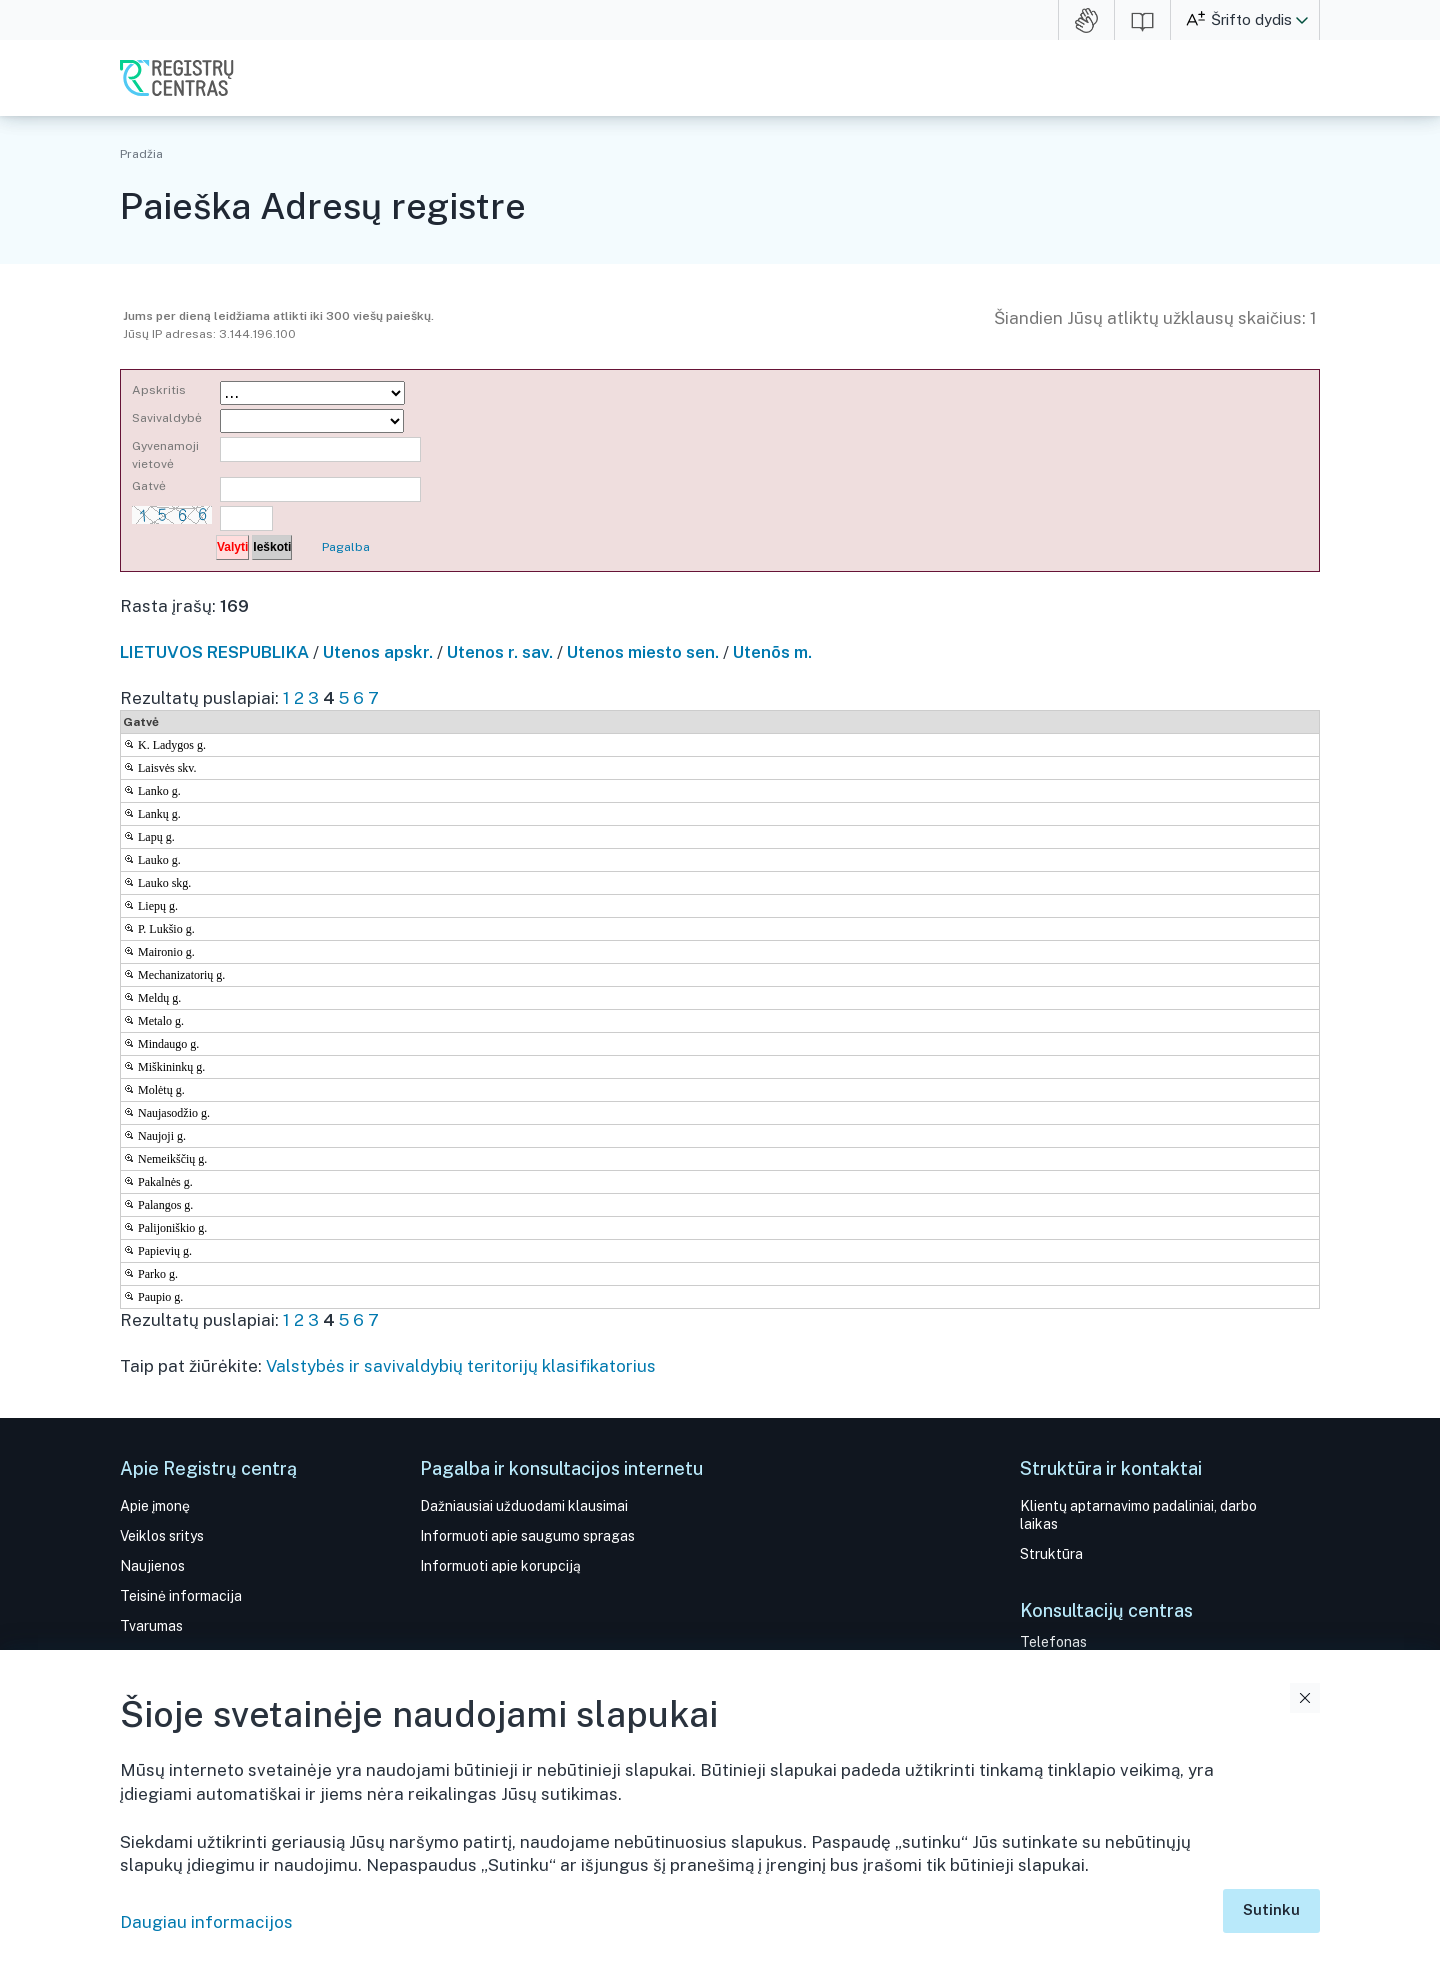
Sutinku (1271, 1909)
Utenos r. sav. (500, 652)
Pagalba (346, 547)
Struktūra (1051, 1554)
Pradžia (141, 154)
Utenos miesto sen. (643, 652)
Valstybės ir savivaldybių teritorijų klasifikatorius (461, 1366)
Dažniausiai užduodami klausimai (524, 1506)
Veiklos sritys (162, 1536)
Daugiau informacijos (206, 1922)
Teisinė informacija (181, 1596)
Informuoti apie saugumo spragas (527, 1536)
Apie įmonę (155, 1506)
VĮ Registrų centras (177, 78)
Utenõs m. (772, 652)
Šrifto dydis (1251, 19)
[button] (1302, 20)
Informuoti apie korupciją (500, 1566)
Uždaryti (1305, 1698)
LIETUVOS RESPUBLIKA (214, 652)
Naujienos (152, 1566)
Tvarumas (151, 1626)
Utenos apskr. (378, 652)
